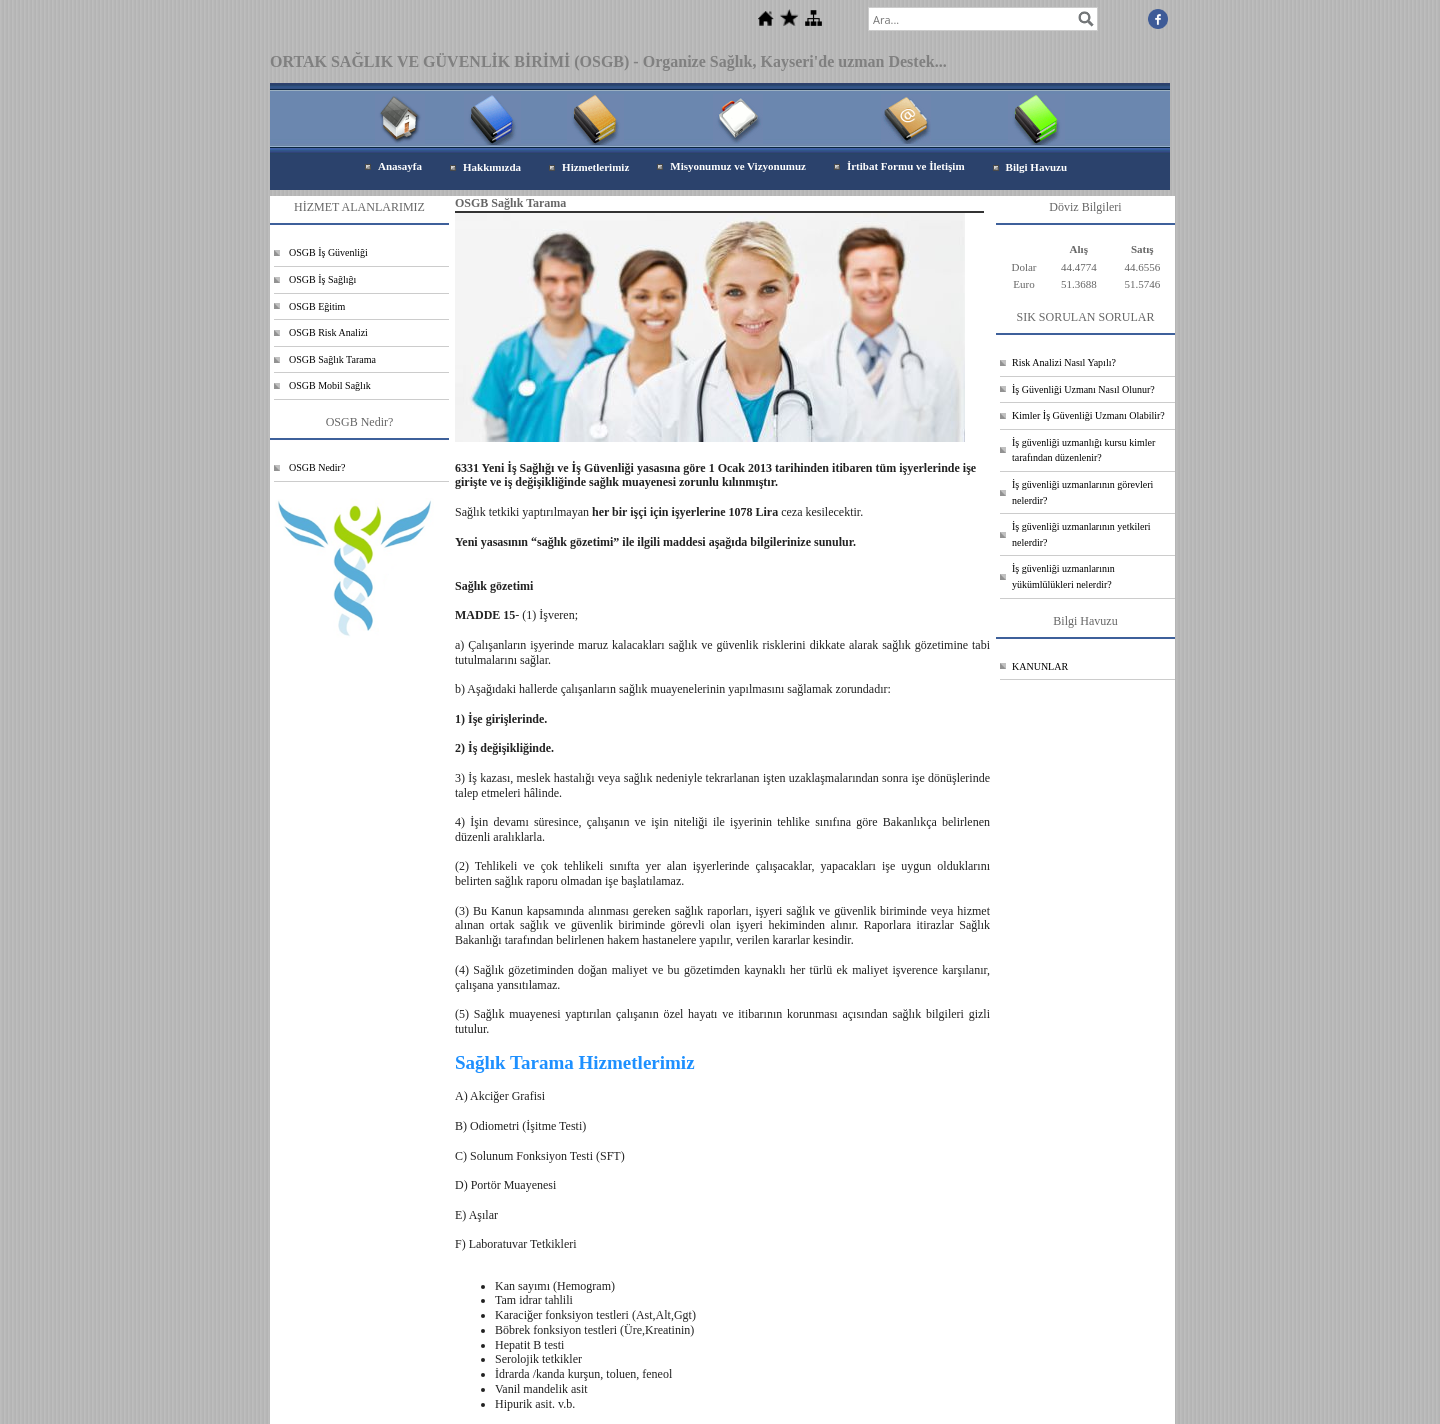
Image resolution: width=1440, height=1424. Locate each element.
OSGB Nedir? (317, 467)
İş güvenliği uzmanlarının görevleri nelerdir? (1082, 492)
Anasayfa (400, 166)
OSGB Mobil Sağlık (330, 385)
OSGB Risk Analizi (328, 332)
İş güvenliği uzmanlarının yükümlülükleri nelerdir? (1063, 576)
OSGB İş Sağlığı (322, 279)
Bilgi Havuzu (1036, 167)
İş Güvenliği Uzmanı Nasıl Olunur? (1083, 389)
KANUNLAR (1040, 666)
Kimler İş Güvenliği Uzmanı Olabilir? (1088, 415)
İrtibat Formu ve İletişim (906, 166)
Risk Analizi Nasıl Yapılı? (1064, 362)
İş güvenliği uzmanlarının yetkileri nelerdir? (1081, 534)
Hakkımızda (492, 167)
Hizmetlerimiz (595, 167)
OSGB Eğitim (317, 306)
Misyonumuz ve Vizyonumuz (738, 166)
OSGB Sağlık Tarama (332, 359)
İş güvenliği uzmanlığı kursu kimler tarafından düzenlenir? (1083, 450)
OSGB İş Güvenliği (328, 252)
